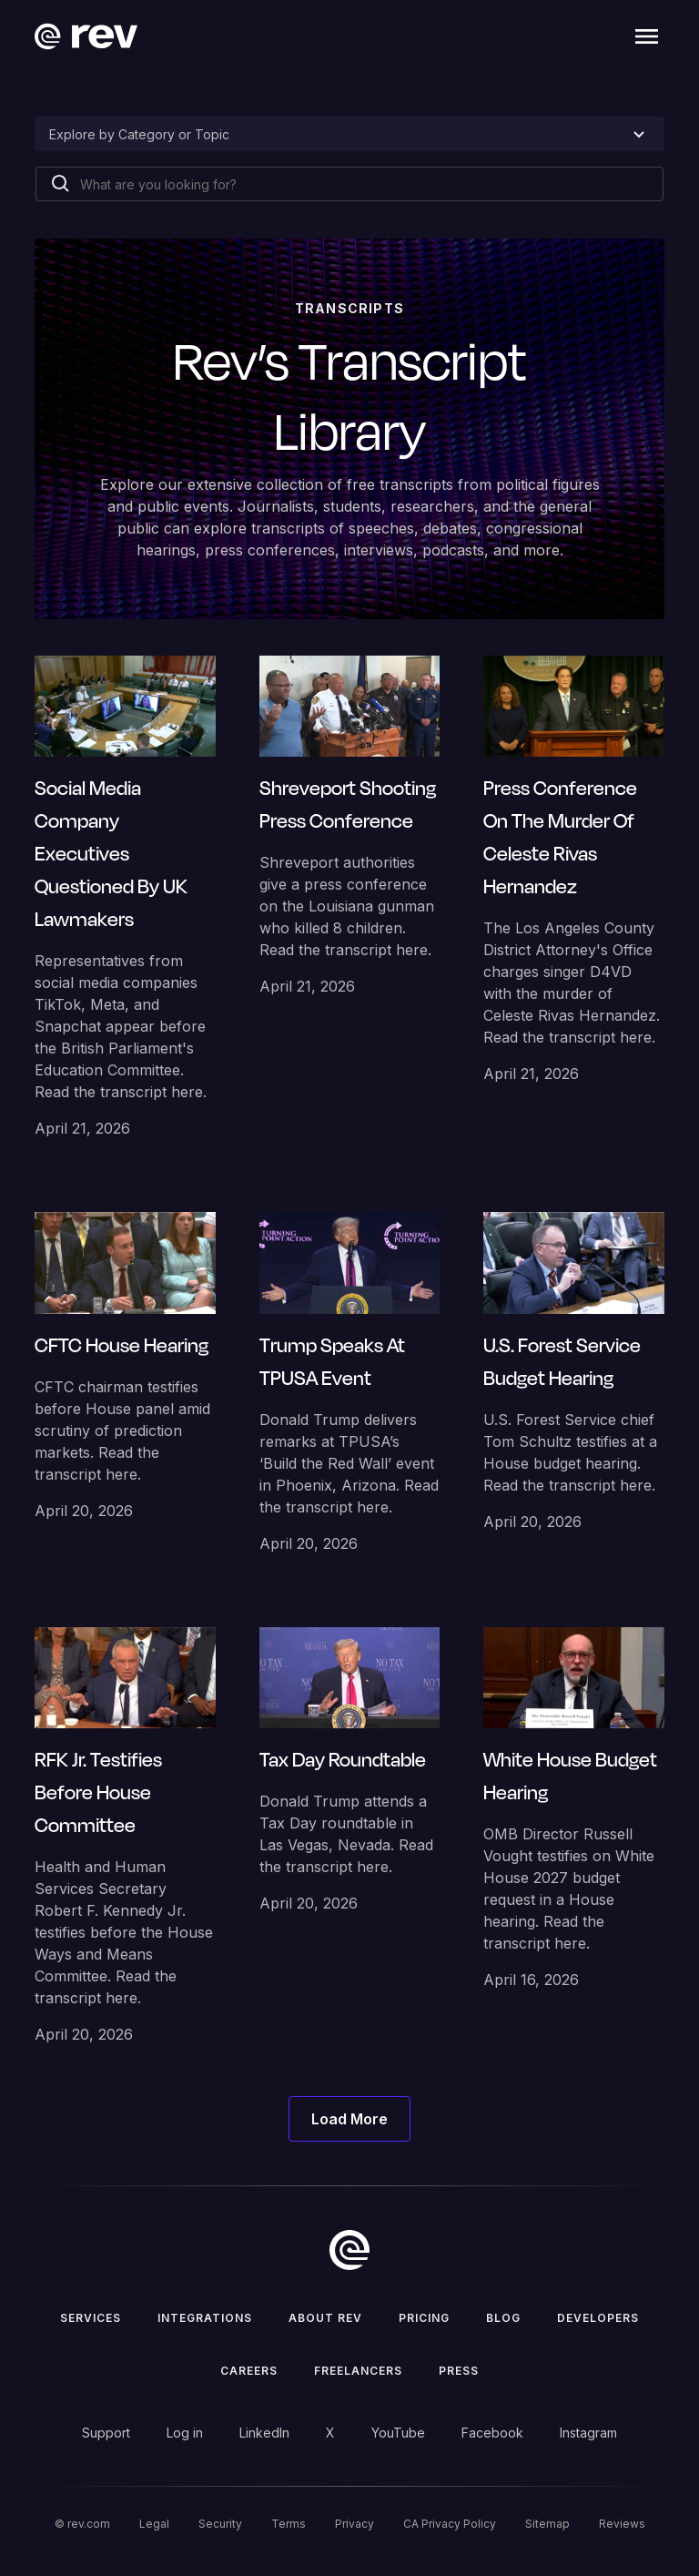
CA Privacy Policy (449, 2523)
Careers (249, 2370)
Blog (503, 2318)
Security (220, 2523)
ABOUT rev (325, 2318)
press (459, 2370)
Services (90, 2318)
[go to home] (349, 2250)
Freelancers (358, 2370)
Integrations (204, 2318)
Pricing (424, 2318)
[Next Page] (349, 2119)
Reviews (622, 2523)
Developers (598, 2318)
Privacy (354, 2523)
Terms (288, 2523)
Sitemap (547, 2523)
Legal (154, 2523)
